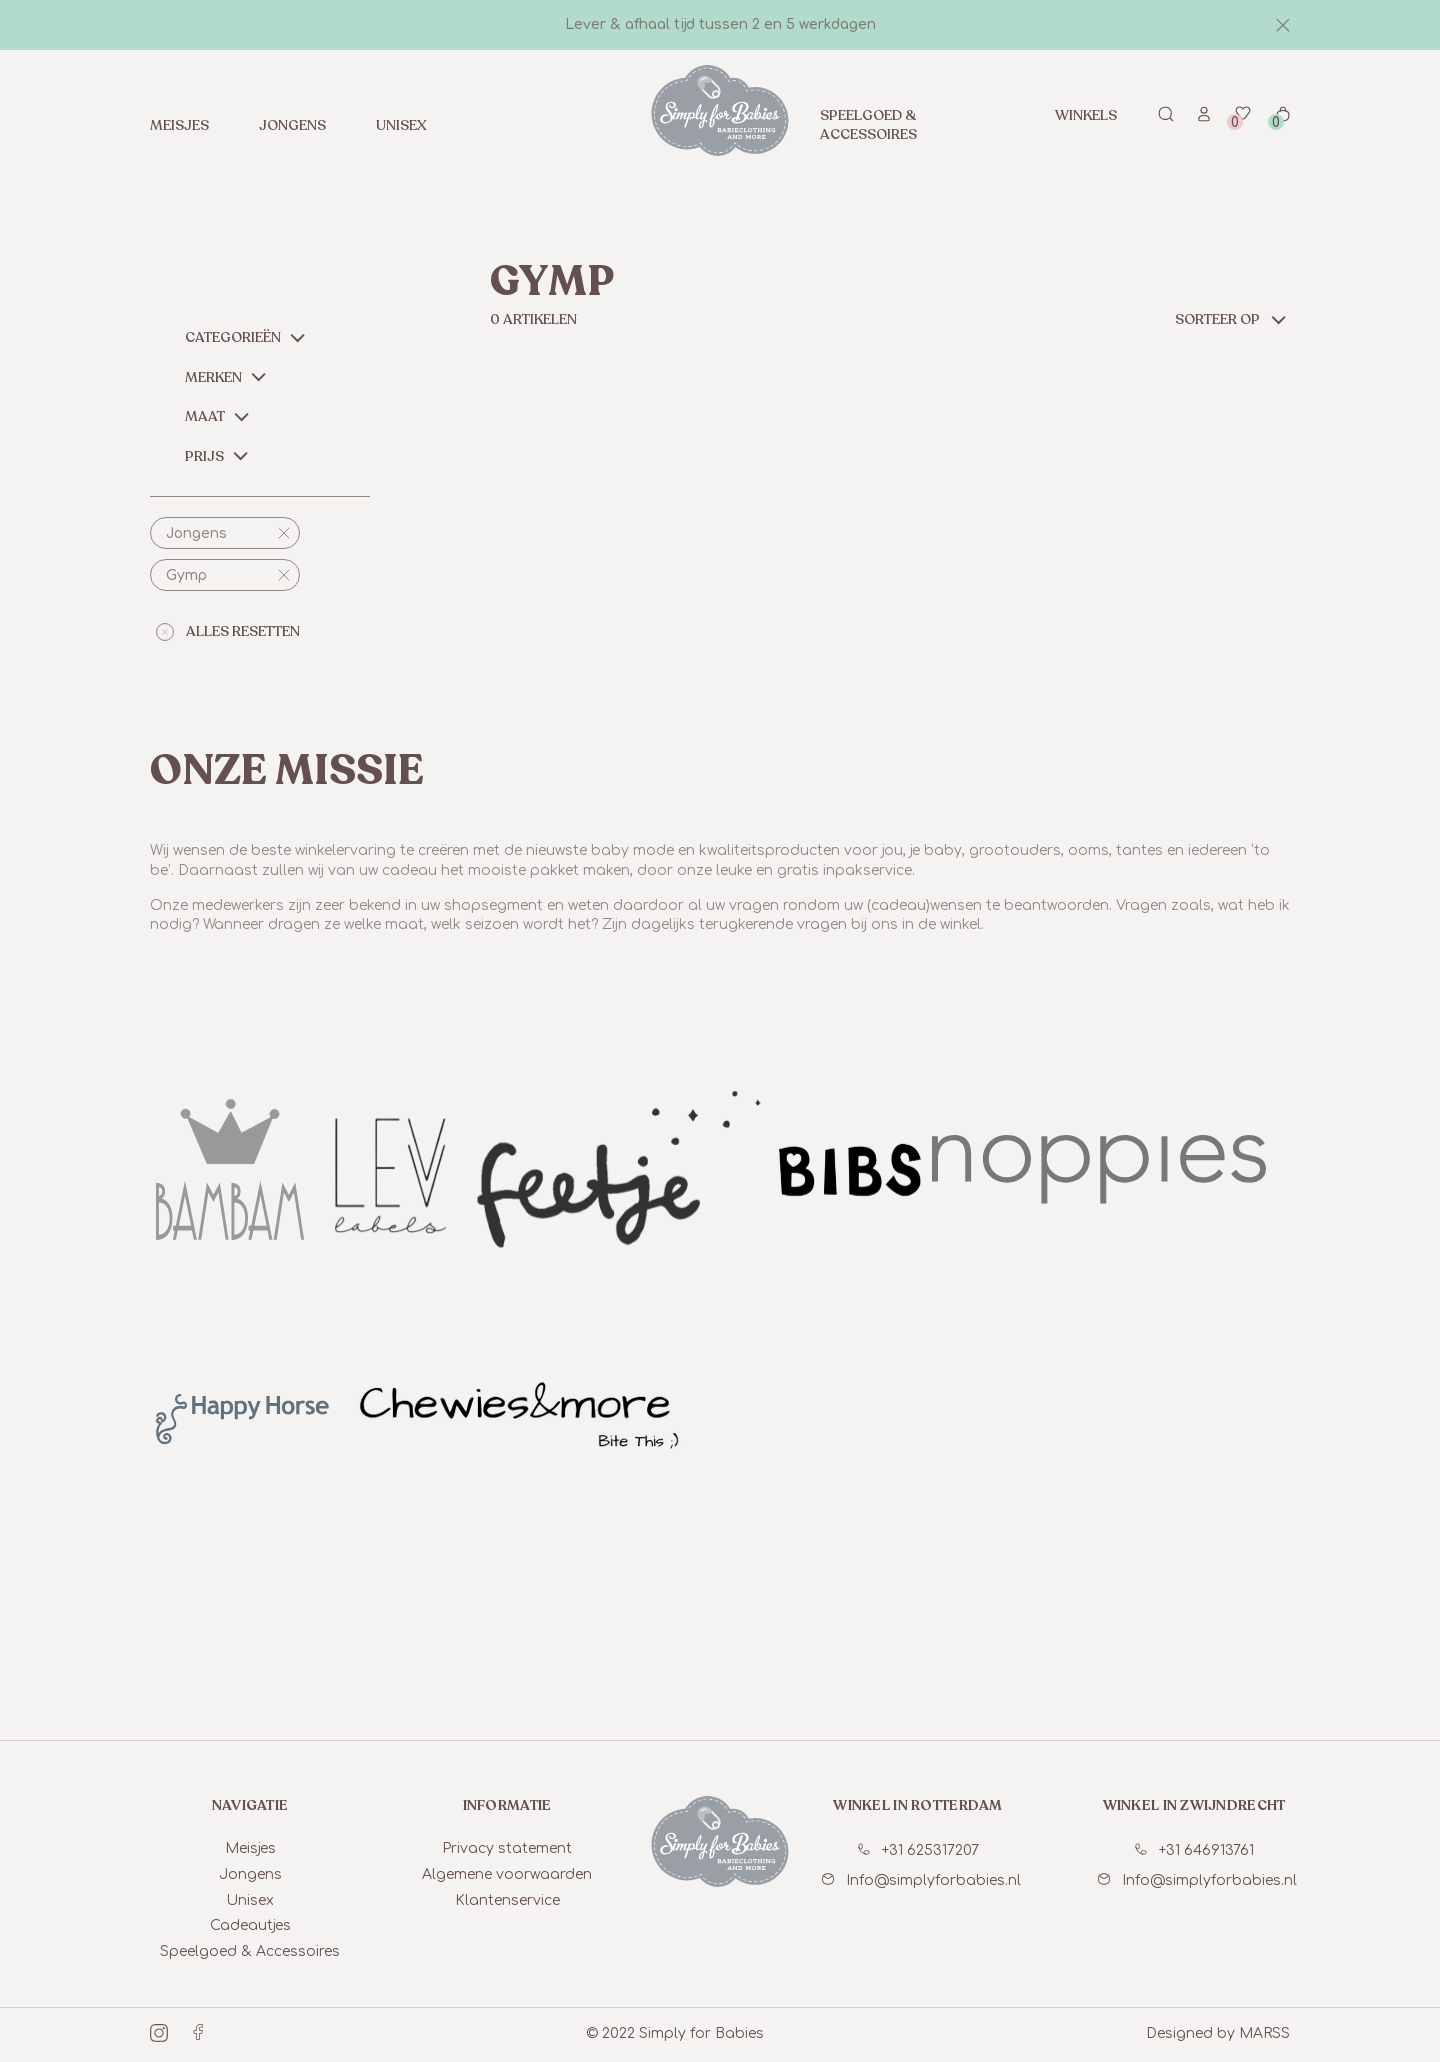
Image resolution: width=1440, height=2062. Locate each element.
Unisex (401, 125)
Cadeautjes (250, 1925)
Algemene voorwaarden (507, 1874)
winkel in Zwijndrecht (1194, 1805)
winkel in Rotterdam (917, 1805)
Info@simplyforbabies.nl (921, 1880)
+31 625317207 (918, 1850)
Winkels (1086, 115)
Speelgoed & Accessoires (868, 125)
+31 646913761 (1194, 1850)
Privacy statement (507, 1848)
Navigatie (250, 1805)
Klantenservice (507, 1900)
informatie (507, 1805)
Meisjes (179, 125)
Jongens (292, 125)
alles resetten (228, 631)
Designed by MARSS (1218, 2033)
